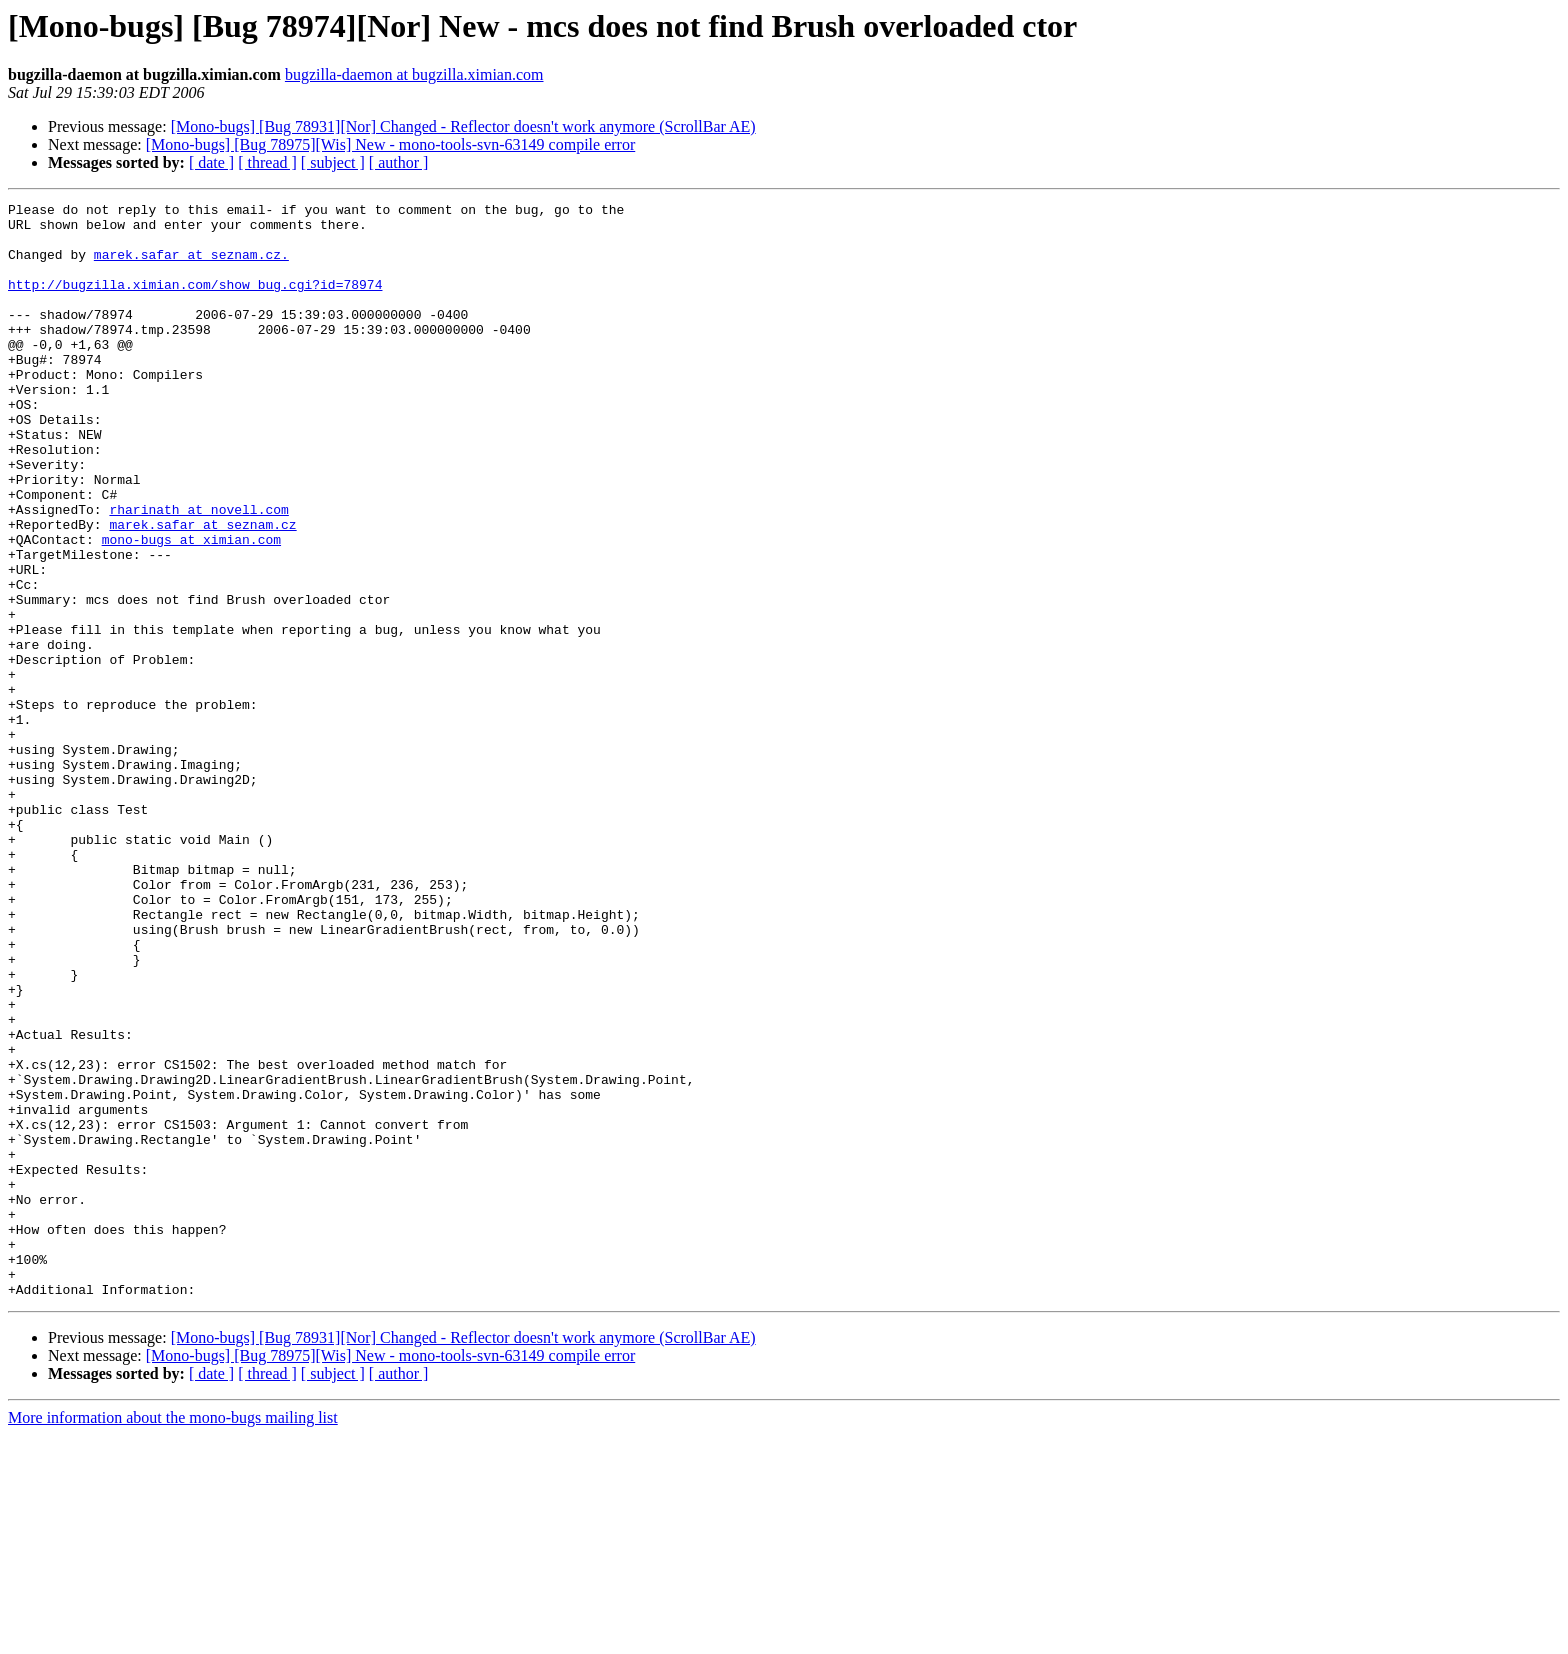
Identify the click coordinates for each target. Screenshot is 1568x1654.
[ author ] (399, 162)
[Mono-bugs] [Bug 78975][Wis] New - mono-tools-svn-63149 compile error (391, 144)
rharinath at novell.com (198, 572)
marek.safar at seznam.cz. (191, 266)
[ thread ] (267, 162)
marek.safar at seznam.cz (202, 590)
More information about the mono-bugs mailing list (173, 1636)
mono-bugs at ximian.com (191, 608)
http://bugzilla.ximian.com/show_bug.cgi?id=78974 (195, 302)
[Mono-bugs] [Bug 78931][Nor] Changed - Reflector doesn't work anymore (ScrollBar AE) (463, 126)
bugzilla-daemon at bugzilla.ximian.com (414, 74)
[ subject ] (333, 162)
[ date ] (211, 162)
